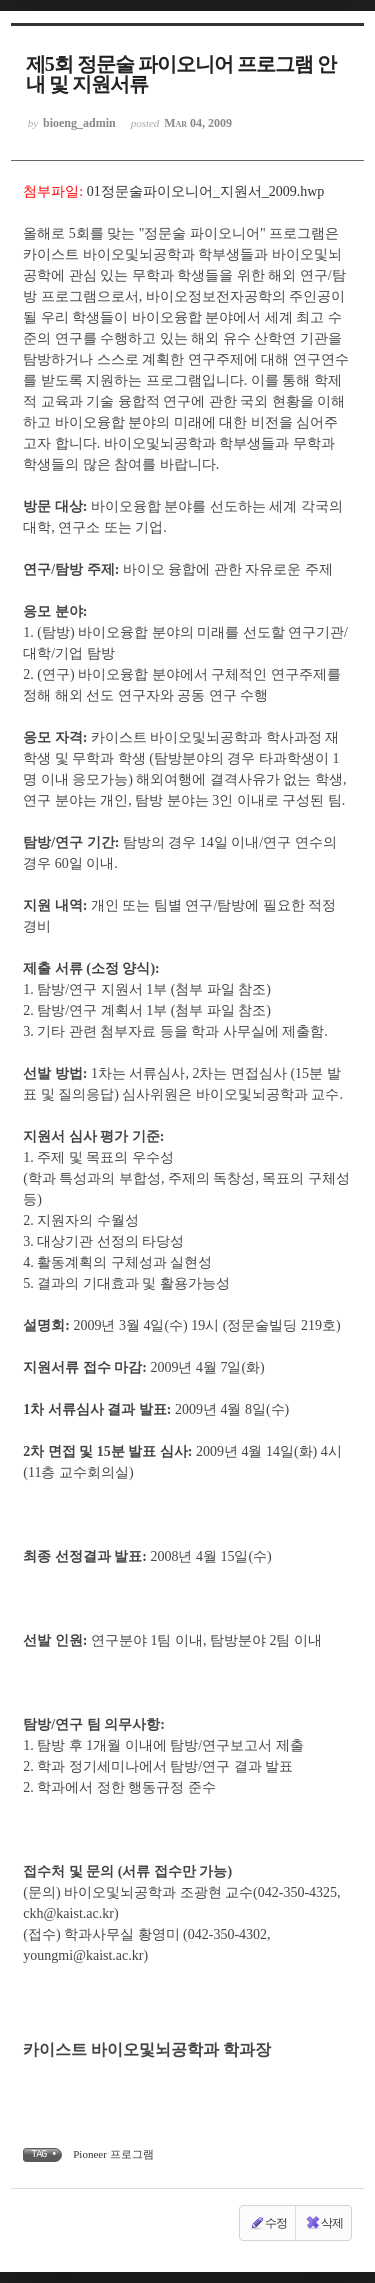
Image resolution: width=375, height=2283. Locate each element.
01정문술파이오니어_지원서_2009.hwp (206, 191)
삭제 (324, 2223)
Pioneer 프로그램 (113, 2154)
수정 (268, 2223)
